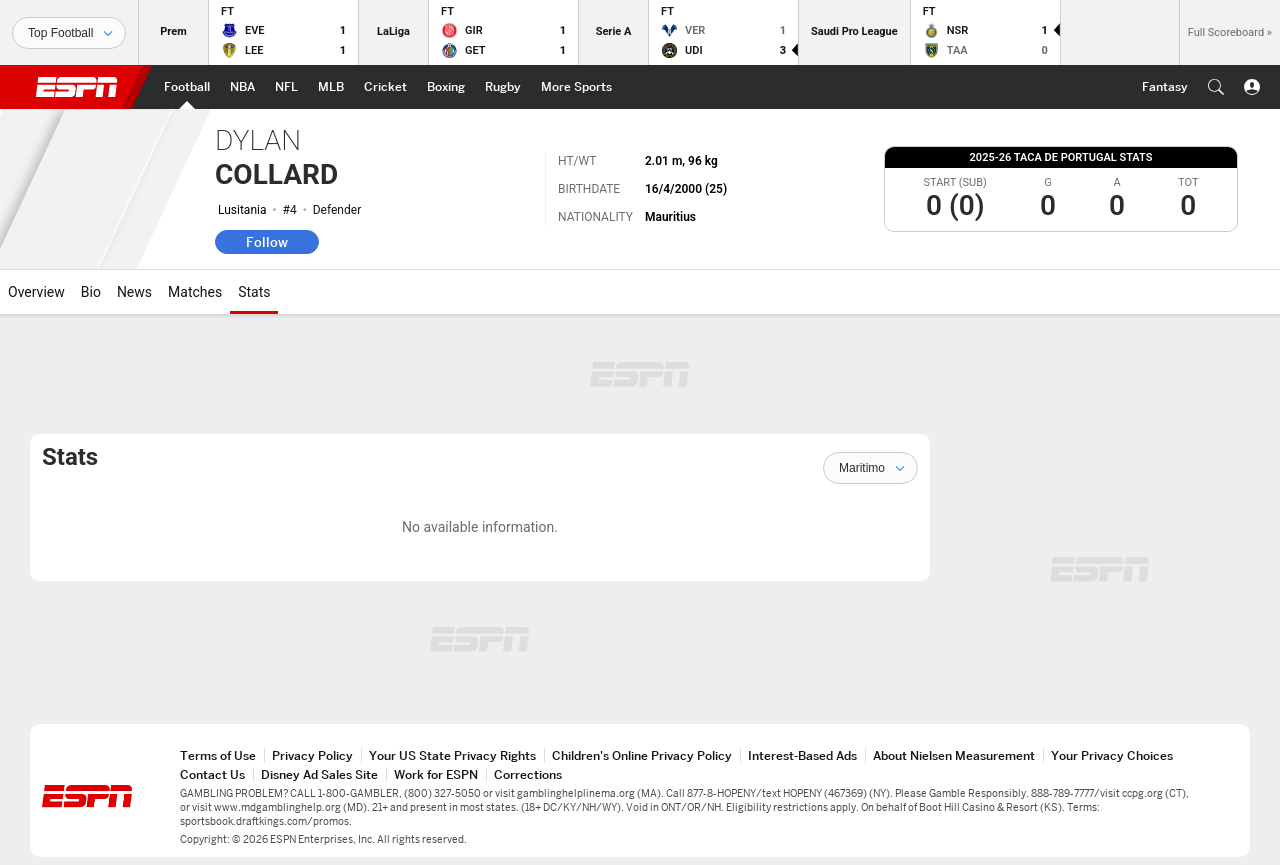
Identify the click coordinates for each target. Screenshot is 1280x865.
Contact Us (212, 774)
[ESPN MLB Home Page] (331, 87)
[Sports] (69, 33)
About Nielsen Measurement (954, 755)
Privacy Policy (312, 755)
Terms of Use (218, 755)
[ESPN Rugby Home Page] (503, 87)
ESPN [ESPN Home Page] (77, 87)
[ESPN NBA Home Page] (242, 87)
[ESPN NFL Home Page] (286, 87)
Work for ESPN (436, 774)
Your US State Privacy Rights (452, 755)
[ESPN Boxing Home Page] (446, 87)
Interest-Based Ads (802, 755)
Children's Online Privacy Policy (642, 755)
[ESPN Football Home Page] (187, 87)
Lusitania (242, 210)
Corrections (528, 774)
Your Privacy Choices (1112, 755)
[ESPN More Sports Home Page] (576, 87)
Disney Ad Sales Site (319, 774)
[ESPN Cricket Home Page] (385, 87)
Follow (267, 242)
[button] (1216, 87)
